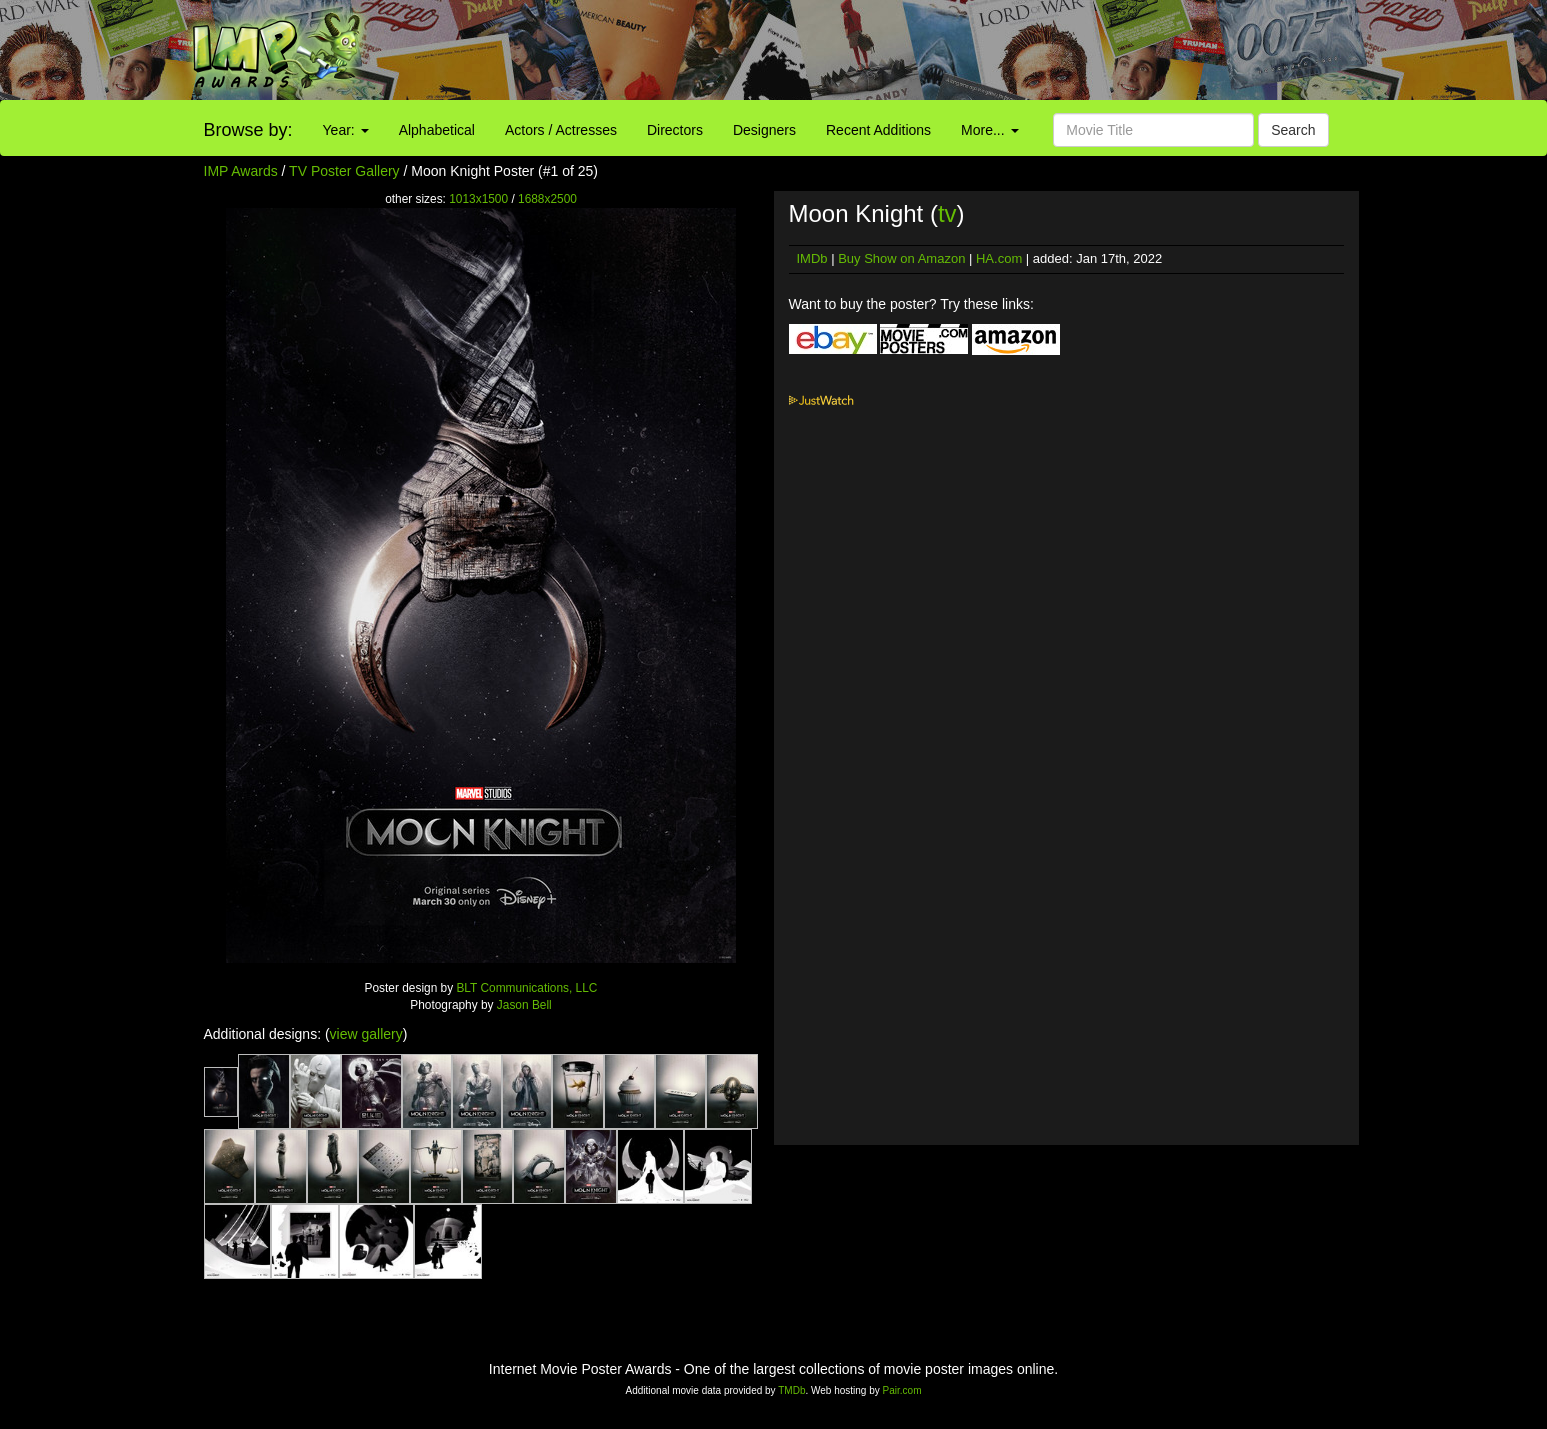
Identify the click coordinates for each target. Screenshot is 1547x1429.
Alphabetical (437, 130)
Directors (675, 130)
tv (947, 213)
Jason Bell (524, 1005)
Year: (346, 130)
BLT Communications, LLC (526, 988)
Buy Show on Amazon (901, 258)
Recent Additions (878, 130)
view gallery (366, 1034)
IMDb (812, 258)
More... (989, 130)
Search (1293, 130)
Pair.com (902, 1390)
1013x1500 (478, 199)
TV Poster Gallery (344, 171)
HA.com (999, 258)
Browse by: (248, 130)
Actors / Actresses (561, 130)
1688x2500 (547, 199)
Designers (764, 130)
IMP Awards (241, 171)
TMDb (791, 1390)
